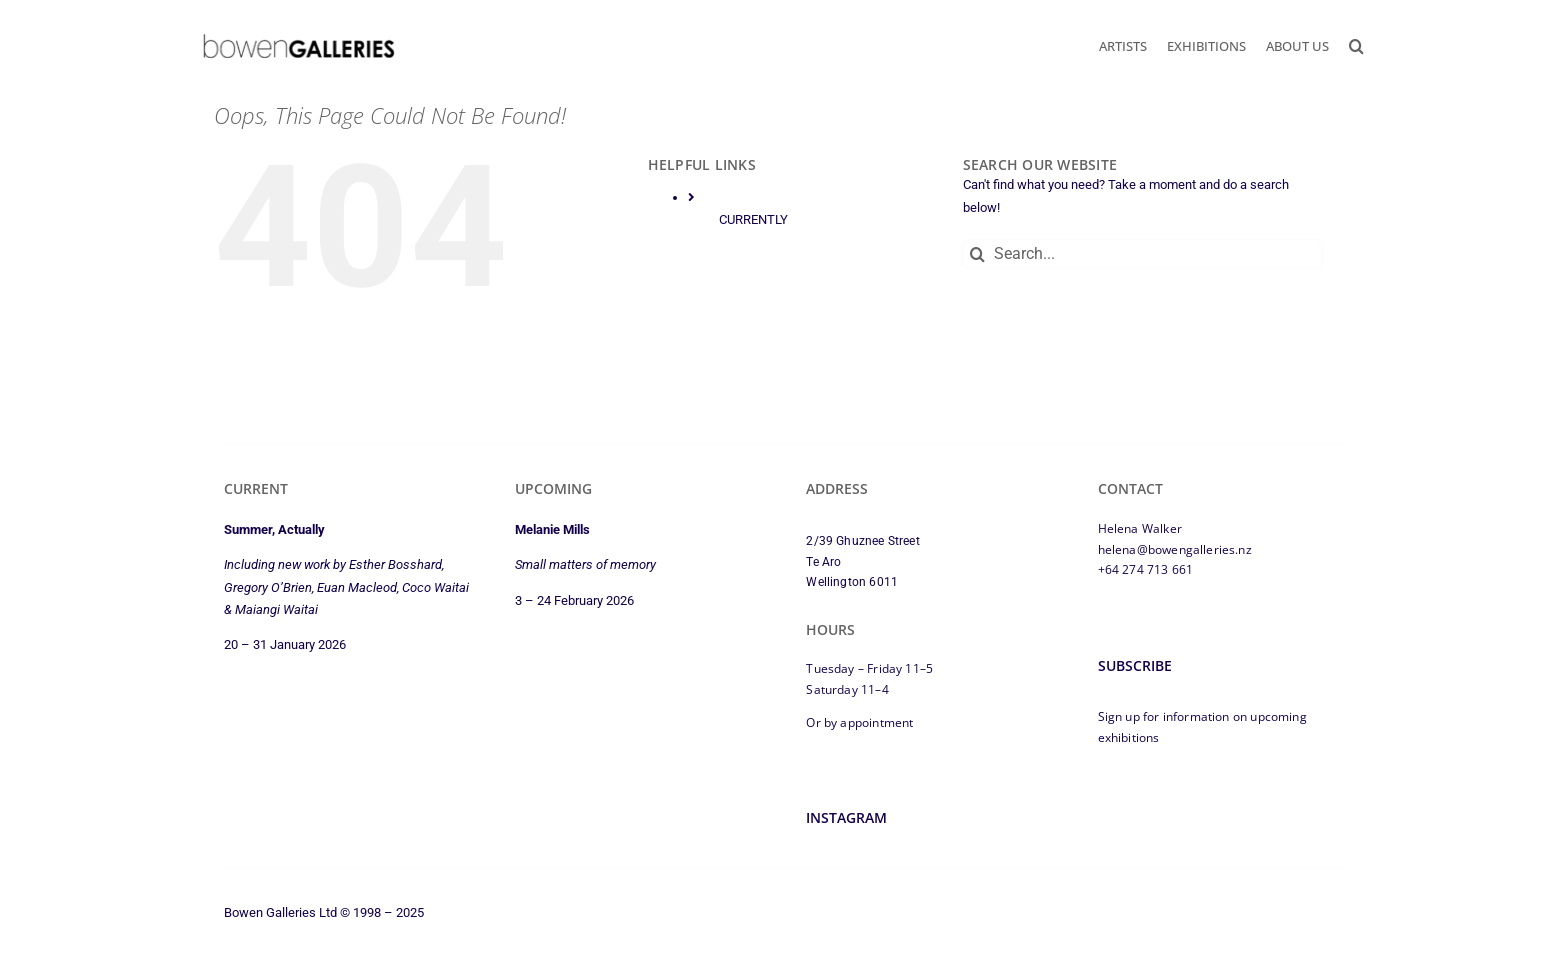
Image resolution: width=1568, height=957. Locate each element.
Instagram (846, 817)
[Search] (978, 254)
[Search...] (1143, 254)
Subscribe (1135, 665)
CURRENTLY (753, 219)
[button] (1356, 46)
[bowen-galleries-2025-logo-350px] (298, 38)
